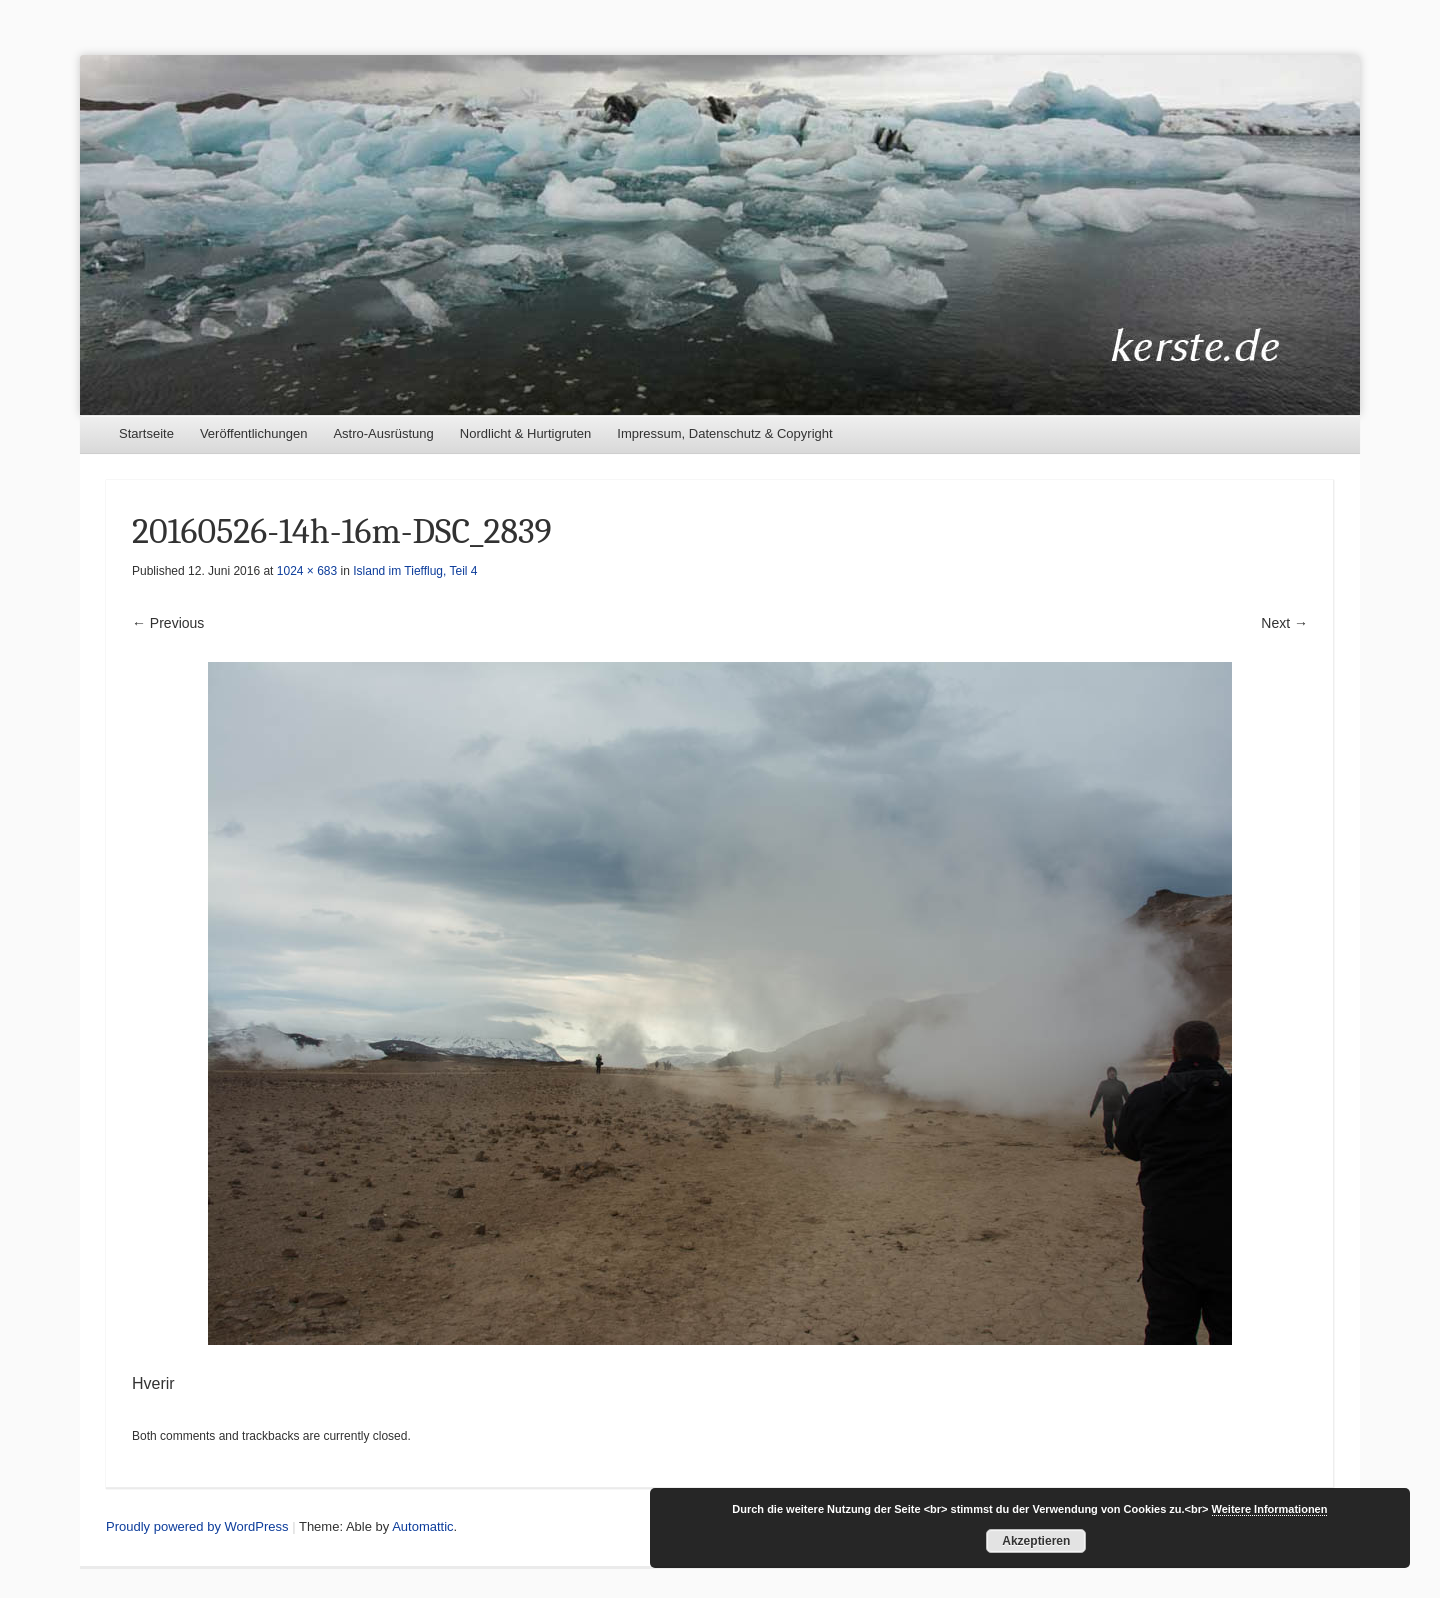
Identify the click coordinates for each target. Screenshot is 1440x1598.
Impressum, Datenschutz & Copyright (724, 433)
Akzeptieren (1036, 1541)
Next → (1284, 623)
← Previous (168, 623)
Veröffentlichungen (253, 433)
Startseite (146, 433)
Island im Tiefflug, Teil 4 (415, 571)
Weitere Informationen (1270, 1509)
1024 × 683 (307, 571)
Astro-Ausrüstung (383, 433)
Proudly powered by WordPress (197, 1526)
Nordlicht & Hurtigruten (526, 433)
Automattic (422, 1526)
